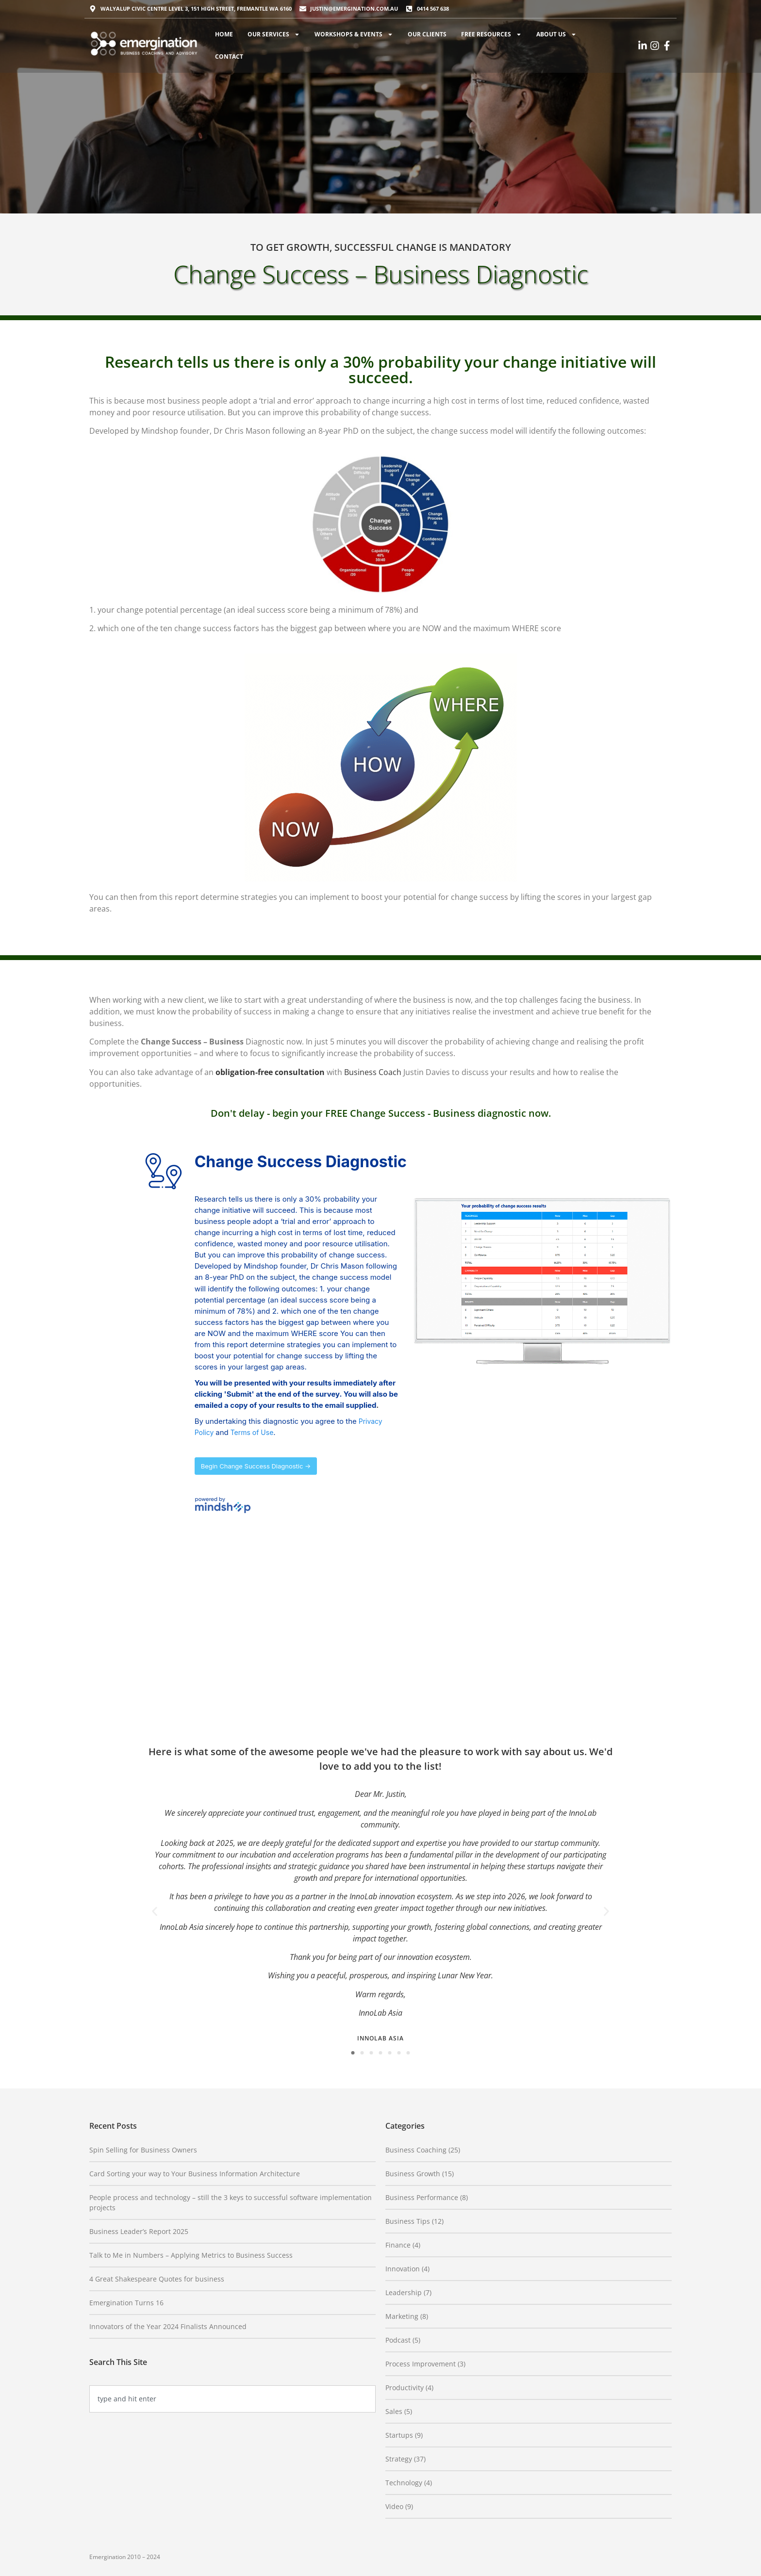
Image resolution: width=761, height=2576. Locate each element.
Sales (393, 2411)
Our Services (274, 34)
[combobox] (232, 2399)
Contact (229, 56)
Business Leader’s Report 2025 (138, 2231)
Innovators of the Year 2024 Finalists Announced (168, 2326)
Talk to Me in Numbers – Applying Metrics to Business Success (191, 2255)
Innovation (402, 2268)
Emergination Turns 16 (126, 2302)
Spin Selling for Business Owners (143, 2149)
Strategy (398, 2458)
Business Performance (421, 2197)
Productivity (404, 2387)
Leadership (403, 2292)
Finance (398, 2245)
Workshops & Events (353, 34)
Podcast (398, 2340)
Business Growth (412, 2173)
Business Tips (407, 2221)
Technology (403, 2482)
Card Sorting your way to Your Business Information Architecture (194, 2173)
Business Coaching (416, 2149)
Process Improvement (420, 2363)
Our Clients (427, 34)
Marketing (401, 2316)
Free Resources (491, 34)
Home (224, 34)
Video (394, 2506)
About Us (556, 34)
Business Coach (372, 1072)
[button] (155, 1912)
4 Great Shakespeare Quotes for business (156, 2278)
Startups (399, 2435)
